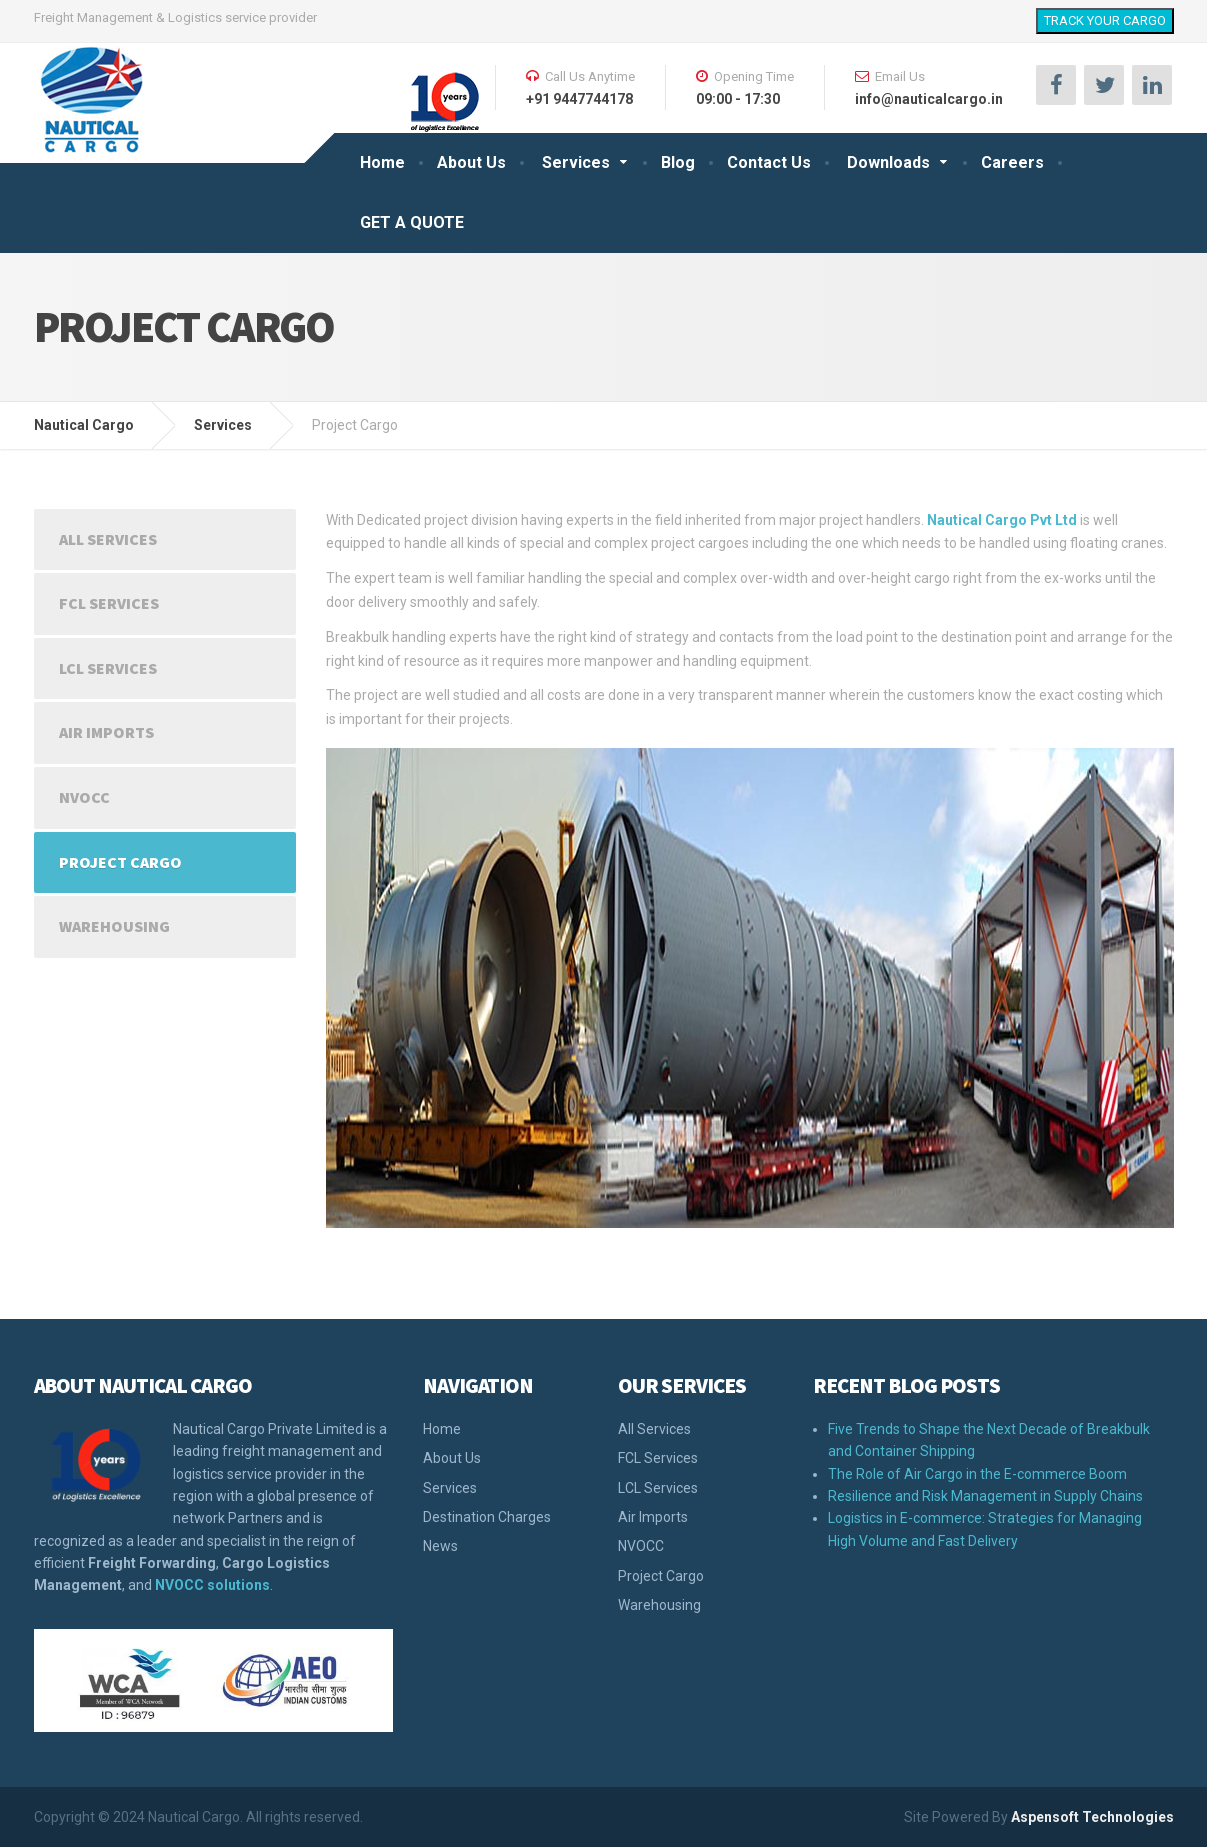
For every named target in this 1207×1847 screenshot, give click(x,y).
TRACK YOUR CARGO (1105, 20)
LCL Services (108, 668)
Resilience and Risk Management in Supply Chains (985, 1496)
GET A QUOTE (412, 222)
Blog (678, 162)
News (440, 1546)
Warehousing (114, 926)
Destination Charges (487, 1517)
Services (576, 162)
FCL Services (109, 603)
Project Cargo (120, 862)
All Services (108, 539)
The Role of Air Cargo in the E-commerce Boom (977, 1474)
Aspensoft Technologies (1092, 1817)
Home (382, 162)
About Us (471, 162)
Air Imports (106, 732)
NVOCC (84, 797)
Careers (1012, 162)
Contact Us (769, 162)
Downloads (888, 162)
